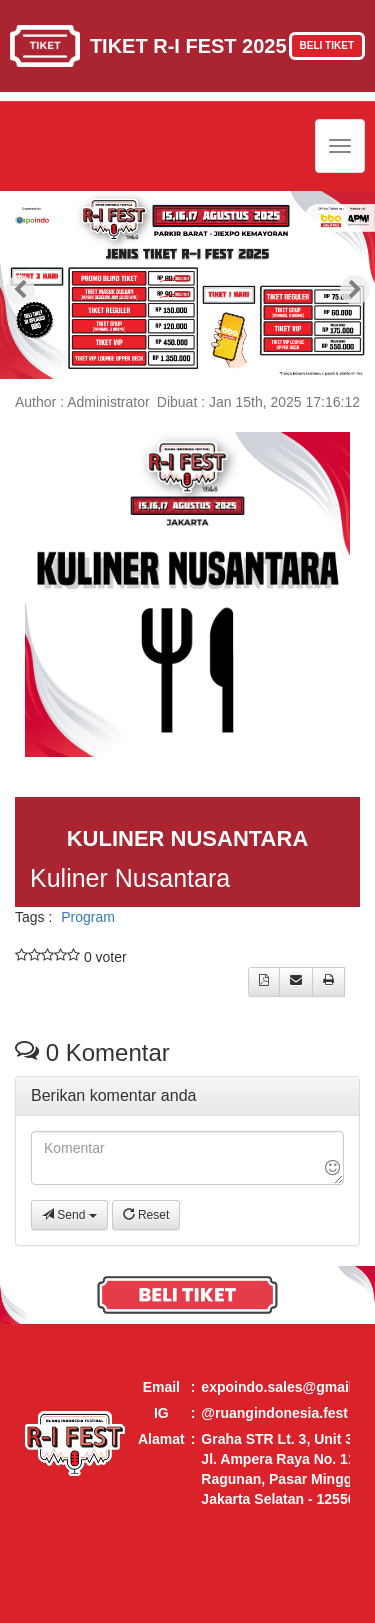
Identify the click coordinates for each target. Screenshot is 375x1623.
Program (88, 917)
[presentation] (20, 290)
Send (69, 1215)
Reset (146, 1215)
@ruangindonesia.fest (274, 1413)
